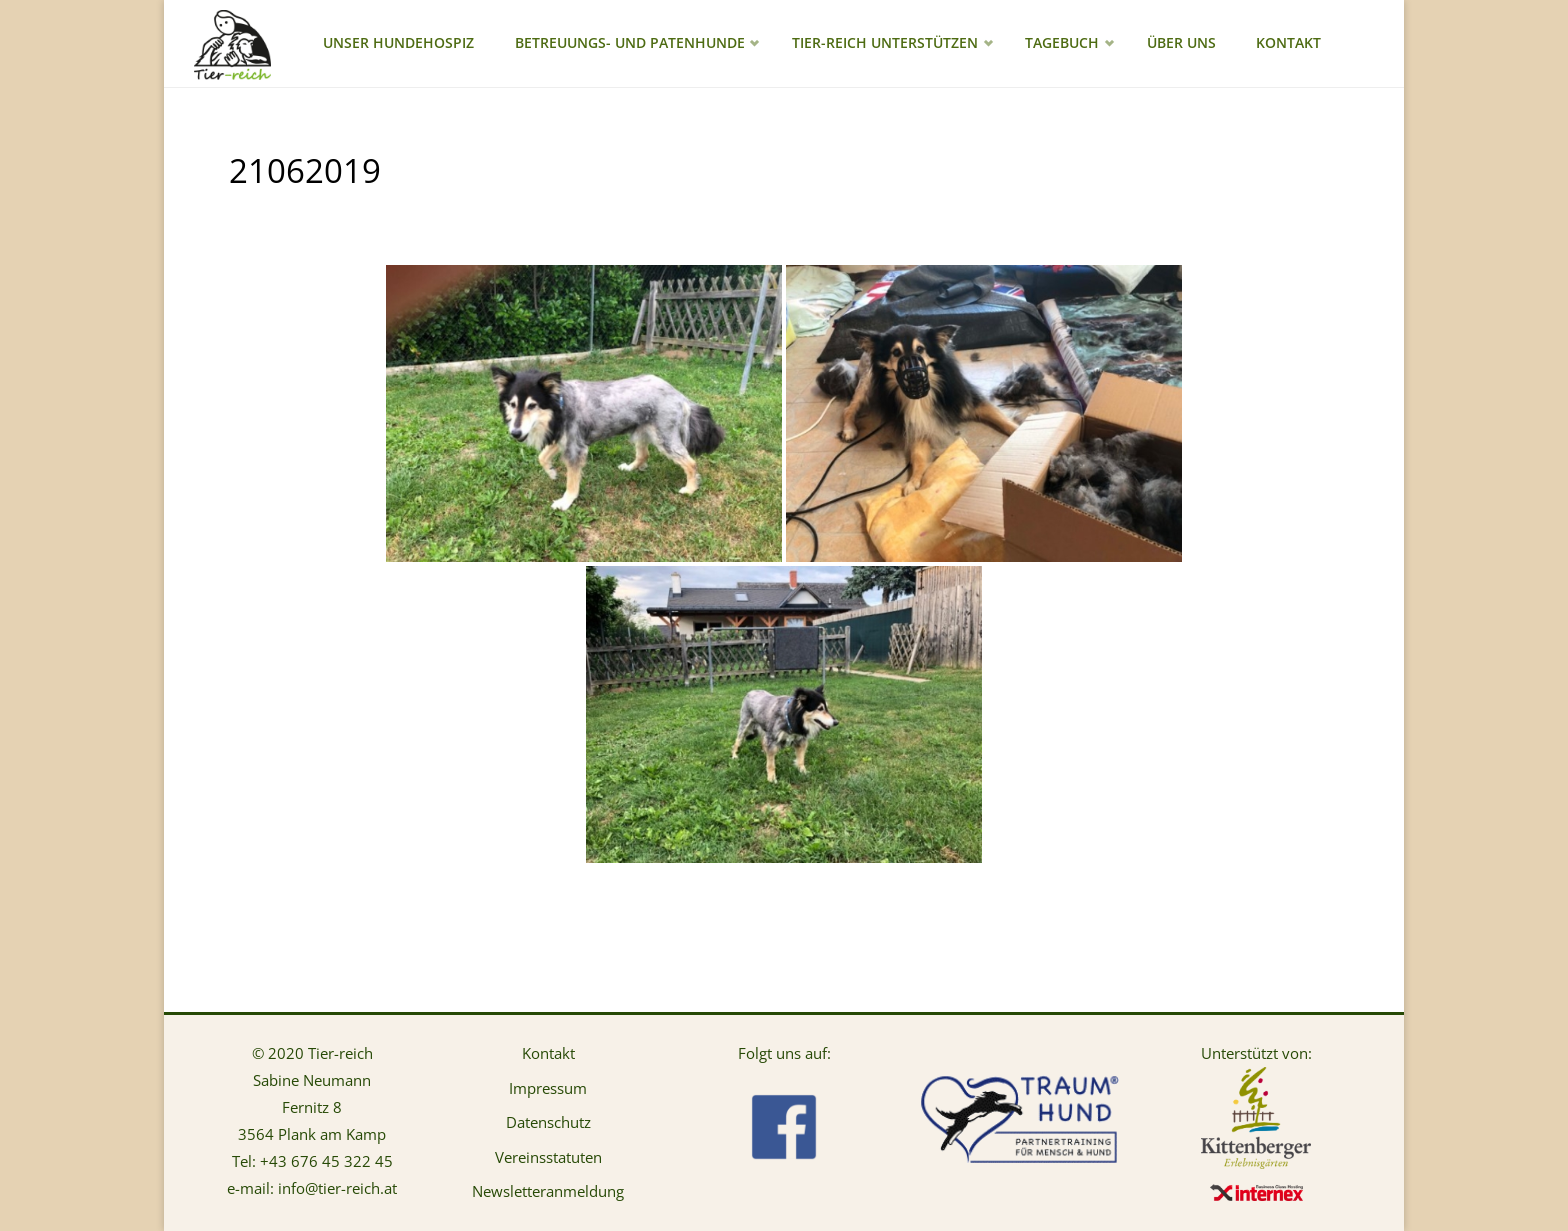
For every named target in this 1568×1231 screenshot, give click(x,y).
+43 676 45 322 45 (326, 1161)
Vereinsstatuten (548, 1157)
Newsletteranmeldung (548, 1191)
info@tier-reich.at (337, 1188)
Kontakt (548, 1053)
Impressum (548, 1088)
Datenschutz (548, 1122)
